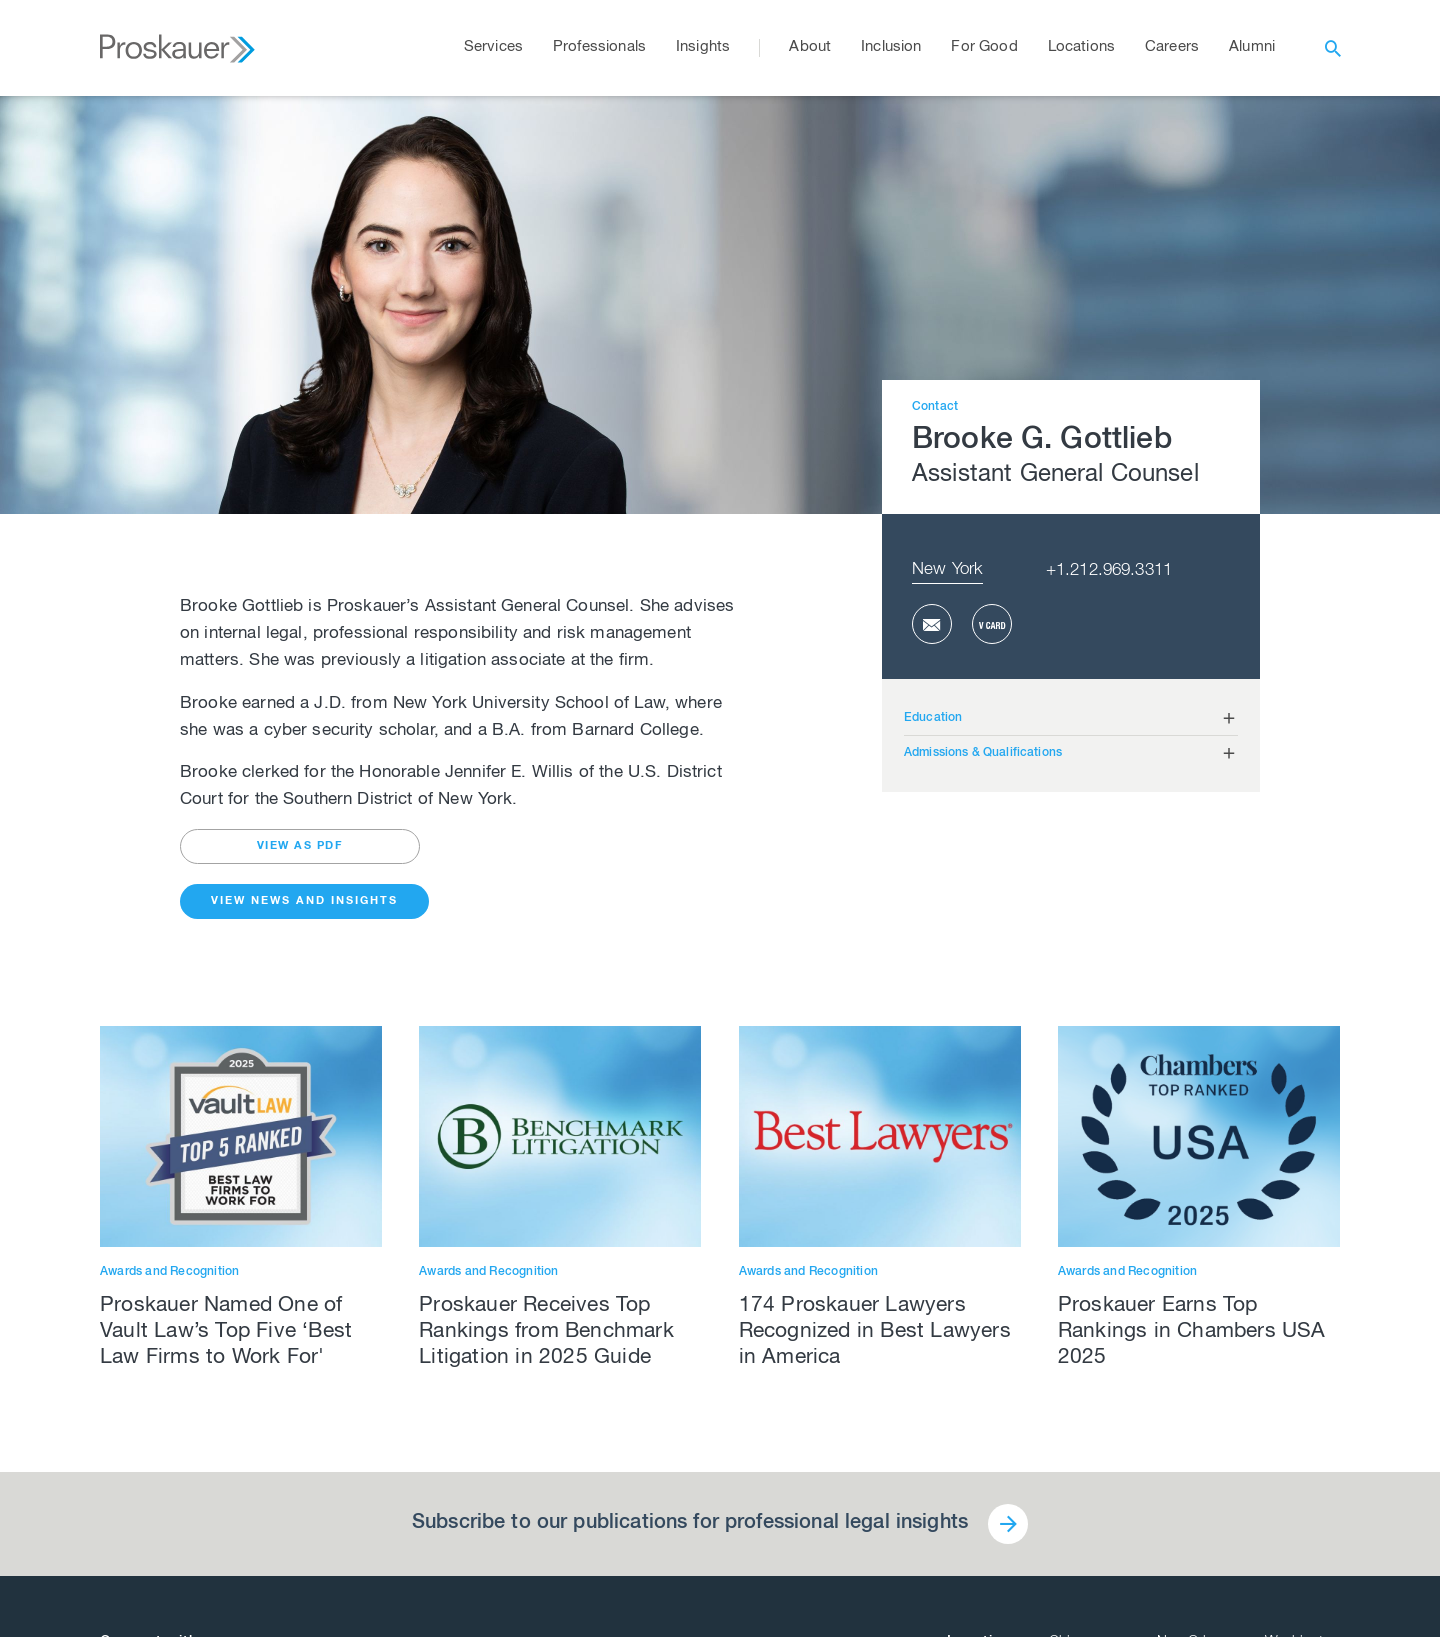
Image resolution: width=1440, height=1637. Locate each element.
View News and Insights (304, 901)
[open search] (1333, 48)
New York (947, 570)
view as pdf (300, 846)
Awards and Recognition (169, 1272)
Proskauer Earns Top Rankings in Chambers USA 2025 (1192, 1332)
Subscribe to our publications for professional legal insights (690, 1524)
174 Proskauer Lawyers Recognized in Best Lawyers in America (875, 1332)
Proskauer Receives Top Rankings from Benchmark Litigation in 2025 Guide (546, 1332)
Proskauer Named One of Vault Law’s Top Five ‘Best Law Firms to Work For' (226, 1332)
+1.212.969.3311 (1109, 571)
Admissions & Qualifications (983, 753)
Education (933, 718)
